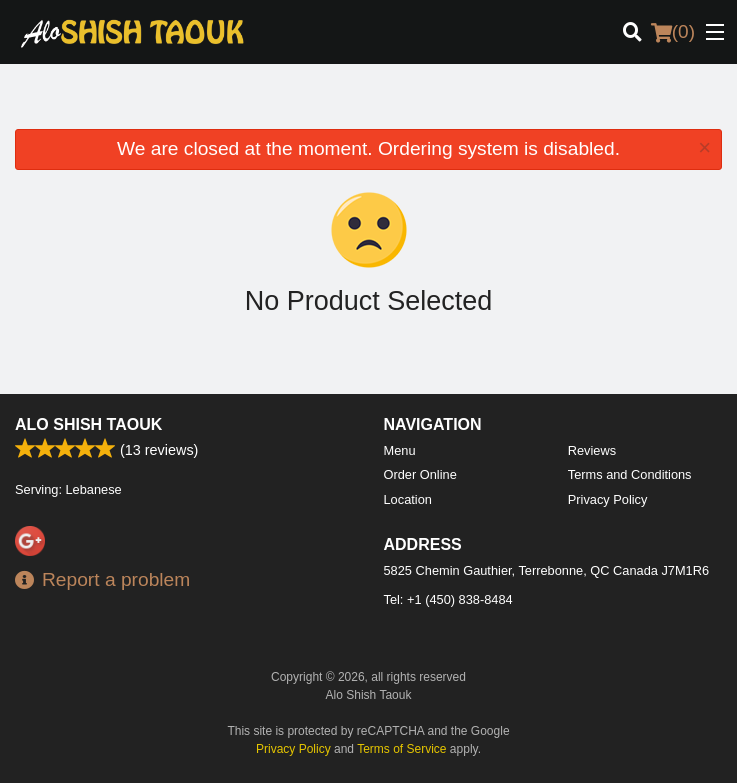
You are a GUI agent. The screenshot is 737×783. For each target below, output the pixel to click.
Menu (400, 450)
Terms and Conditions (630, 474)
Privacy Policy (608, 499)
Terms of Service (401, 749)
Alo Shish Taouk (88, 424)
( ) (673, 32)
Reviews (592, 450)
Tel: (448, 599)
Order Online (420, 474)
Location (408, 499)
